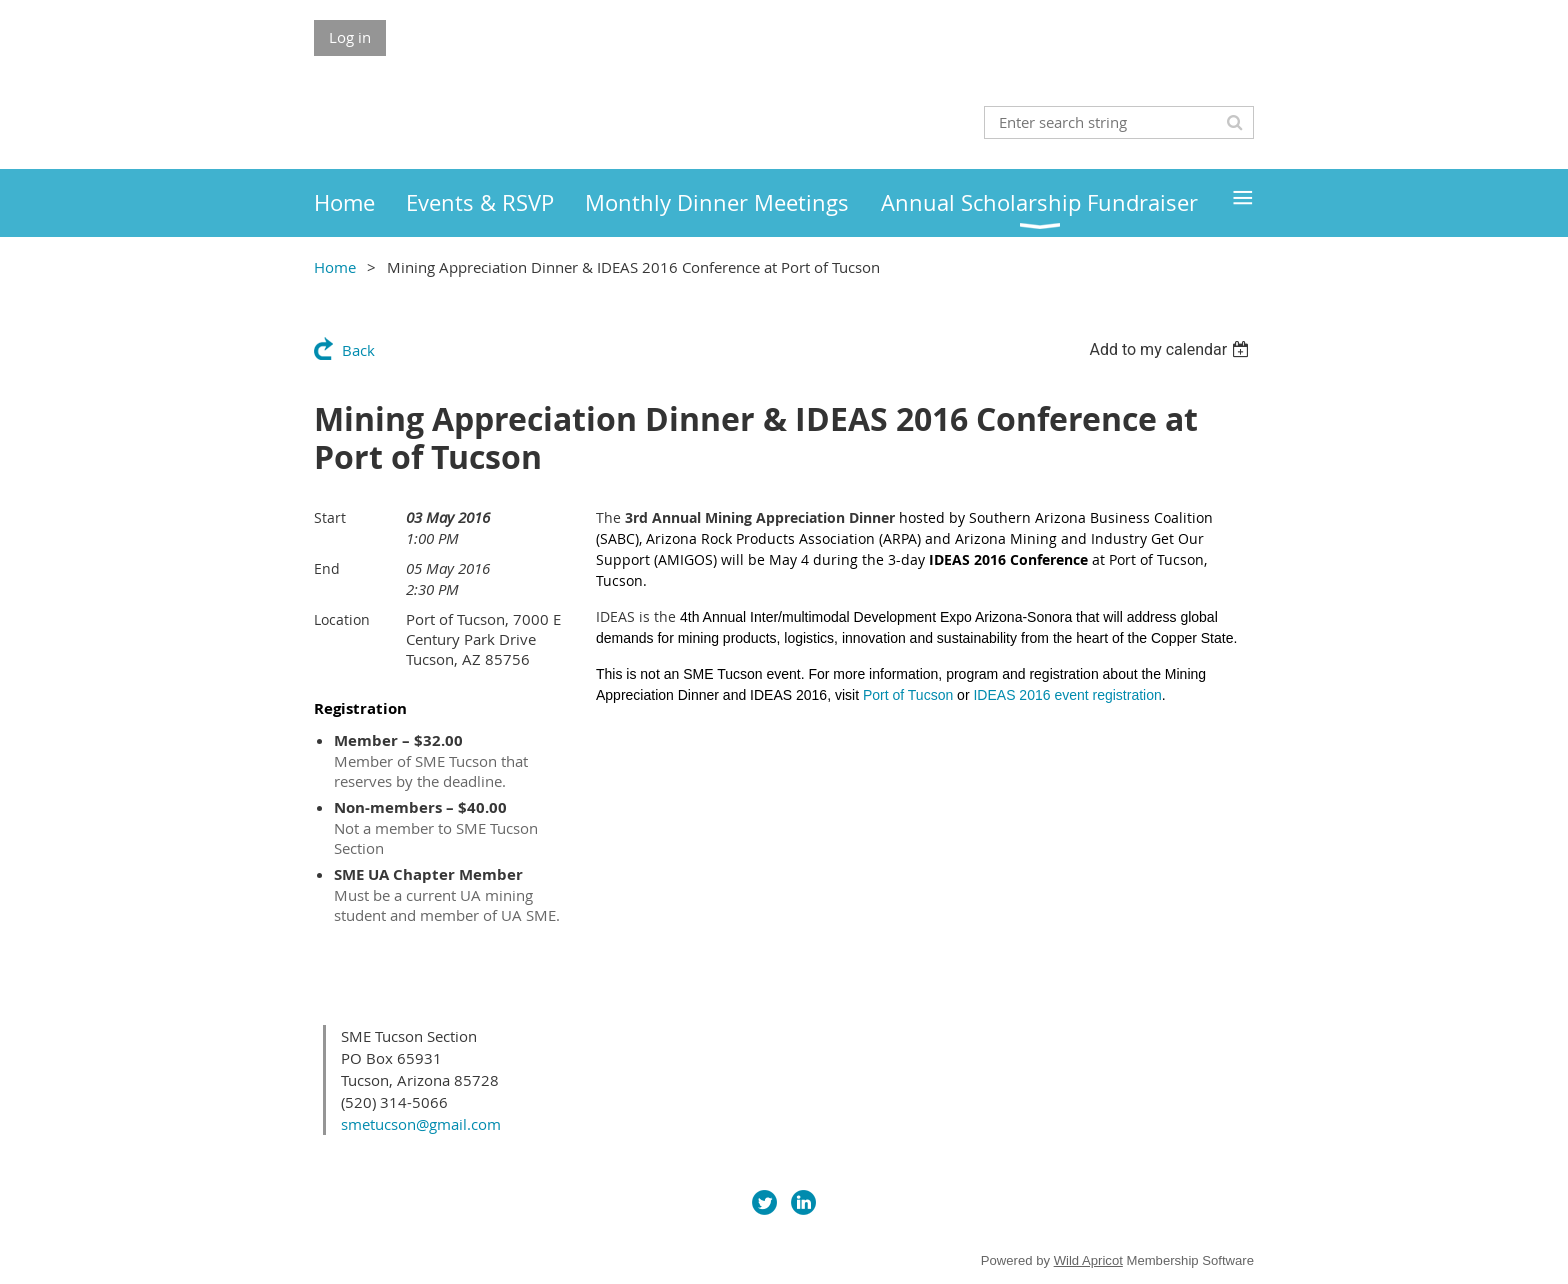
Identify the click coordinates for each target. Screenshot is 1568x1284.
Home (335, 267)
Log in (350, 37)
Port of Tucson (908, 695)
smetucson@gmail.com (421, 1124)
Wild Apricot (1088, 1260)
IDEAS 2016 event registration (1067, 695)
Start (330, 517)
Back (358, 350)
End (327, 568)
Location (342, 619)
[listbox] (1171, 349)
